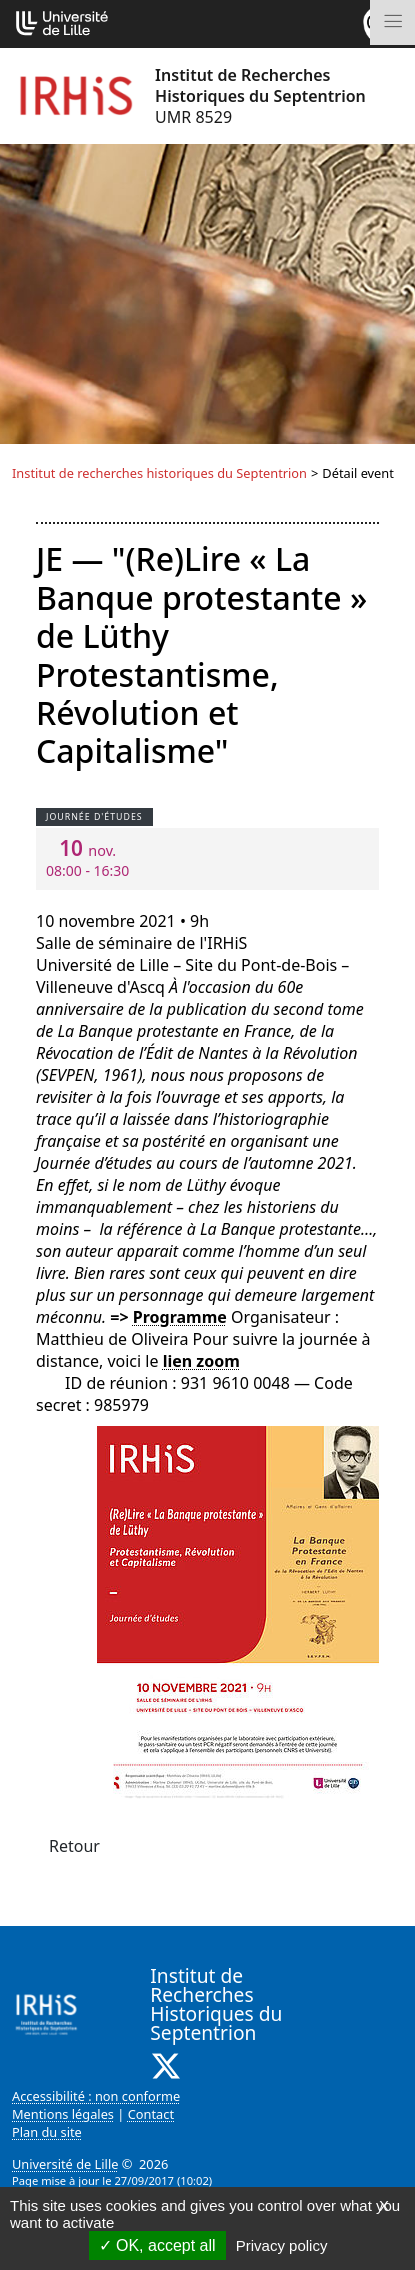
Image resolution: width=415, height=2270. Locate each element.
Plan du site (47, 2132)
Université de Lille (65, 2164)
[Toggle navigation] (392, 22)
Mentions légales (63, 2114)
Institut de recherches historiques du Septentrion (159, 473)
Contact (151, 2114)
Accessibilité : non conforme (96, 2096)
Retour (74, 1846)
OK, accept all (157, 2245)
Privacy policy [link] (282, 2245)
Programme (180, 1317)
